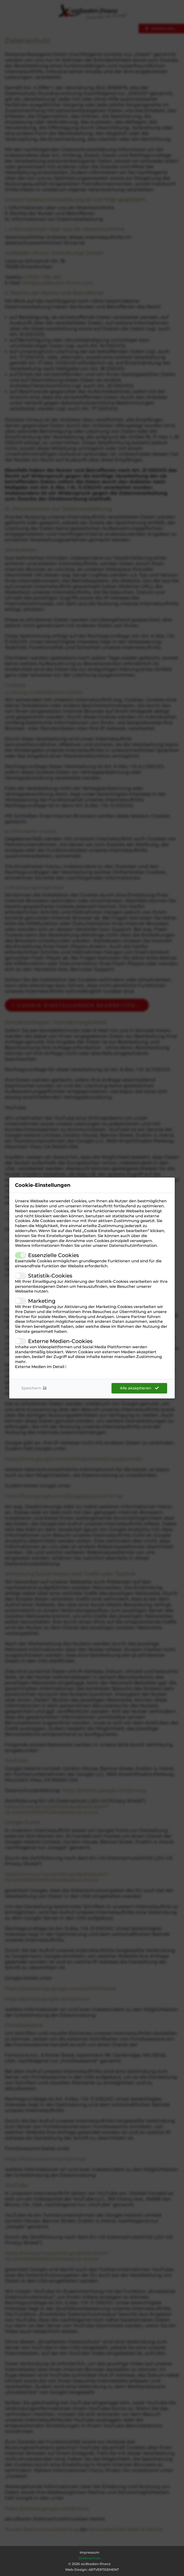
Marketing (41, 1301)
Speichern (33, 1388)
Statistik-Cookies (50, 1276)
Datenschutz (89, 2558)
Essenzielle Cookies (53, 1255)
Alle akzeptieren (139, 1388)
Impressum (89, 2552)
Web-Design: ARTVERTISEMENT (92, 2569)
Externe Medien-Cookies (60, 1341)
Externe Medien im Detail (39, 1366)
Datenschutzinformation (133, 1245)
